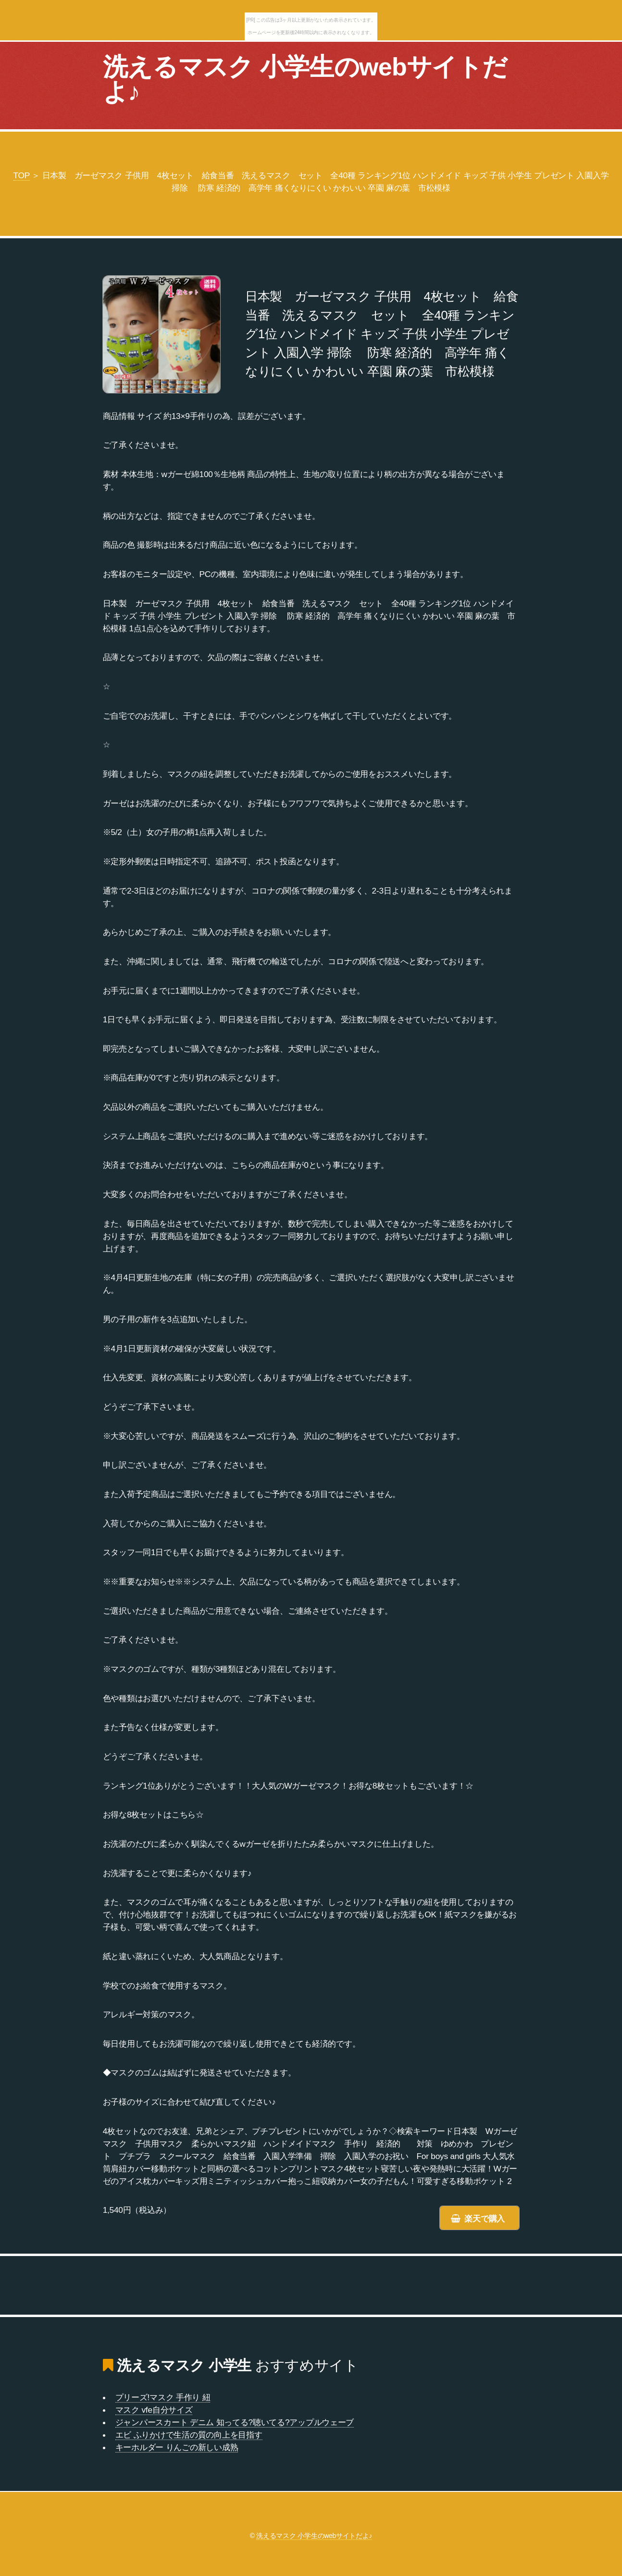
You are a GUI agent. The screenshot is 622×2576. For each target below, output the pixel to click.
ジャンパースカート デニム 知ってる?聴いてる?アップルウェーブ (234, 2422)
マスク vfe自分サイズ (154, 2410)
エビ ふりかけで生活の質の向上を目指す (188, 2435)
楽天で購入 (484, 2218)
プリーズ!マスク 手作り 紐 (163, 2397)
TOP (21, 175)
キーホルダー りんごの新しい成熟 (176, 2447)
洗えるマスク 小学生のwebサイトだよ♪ (305, 79)
